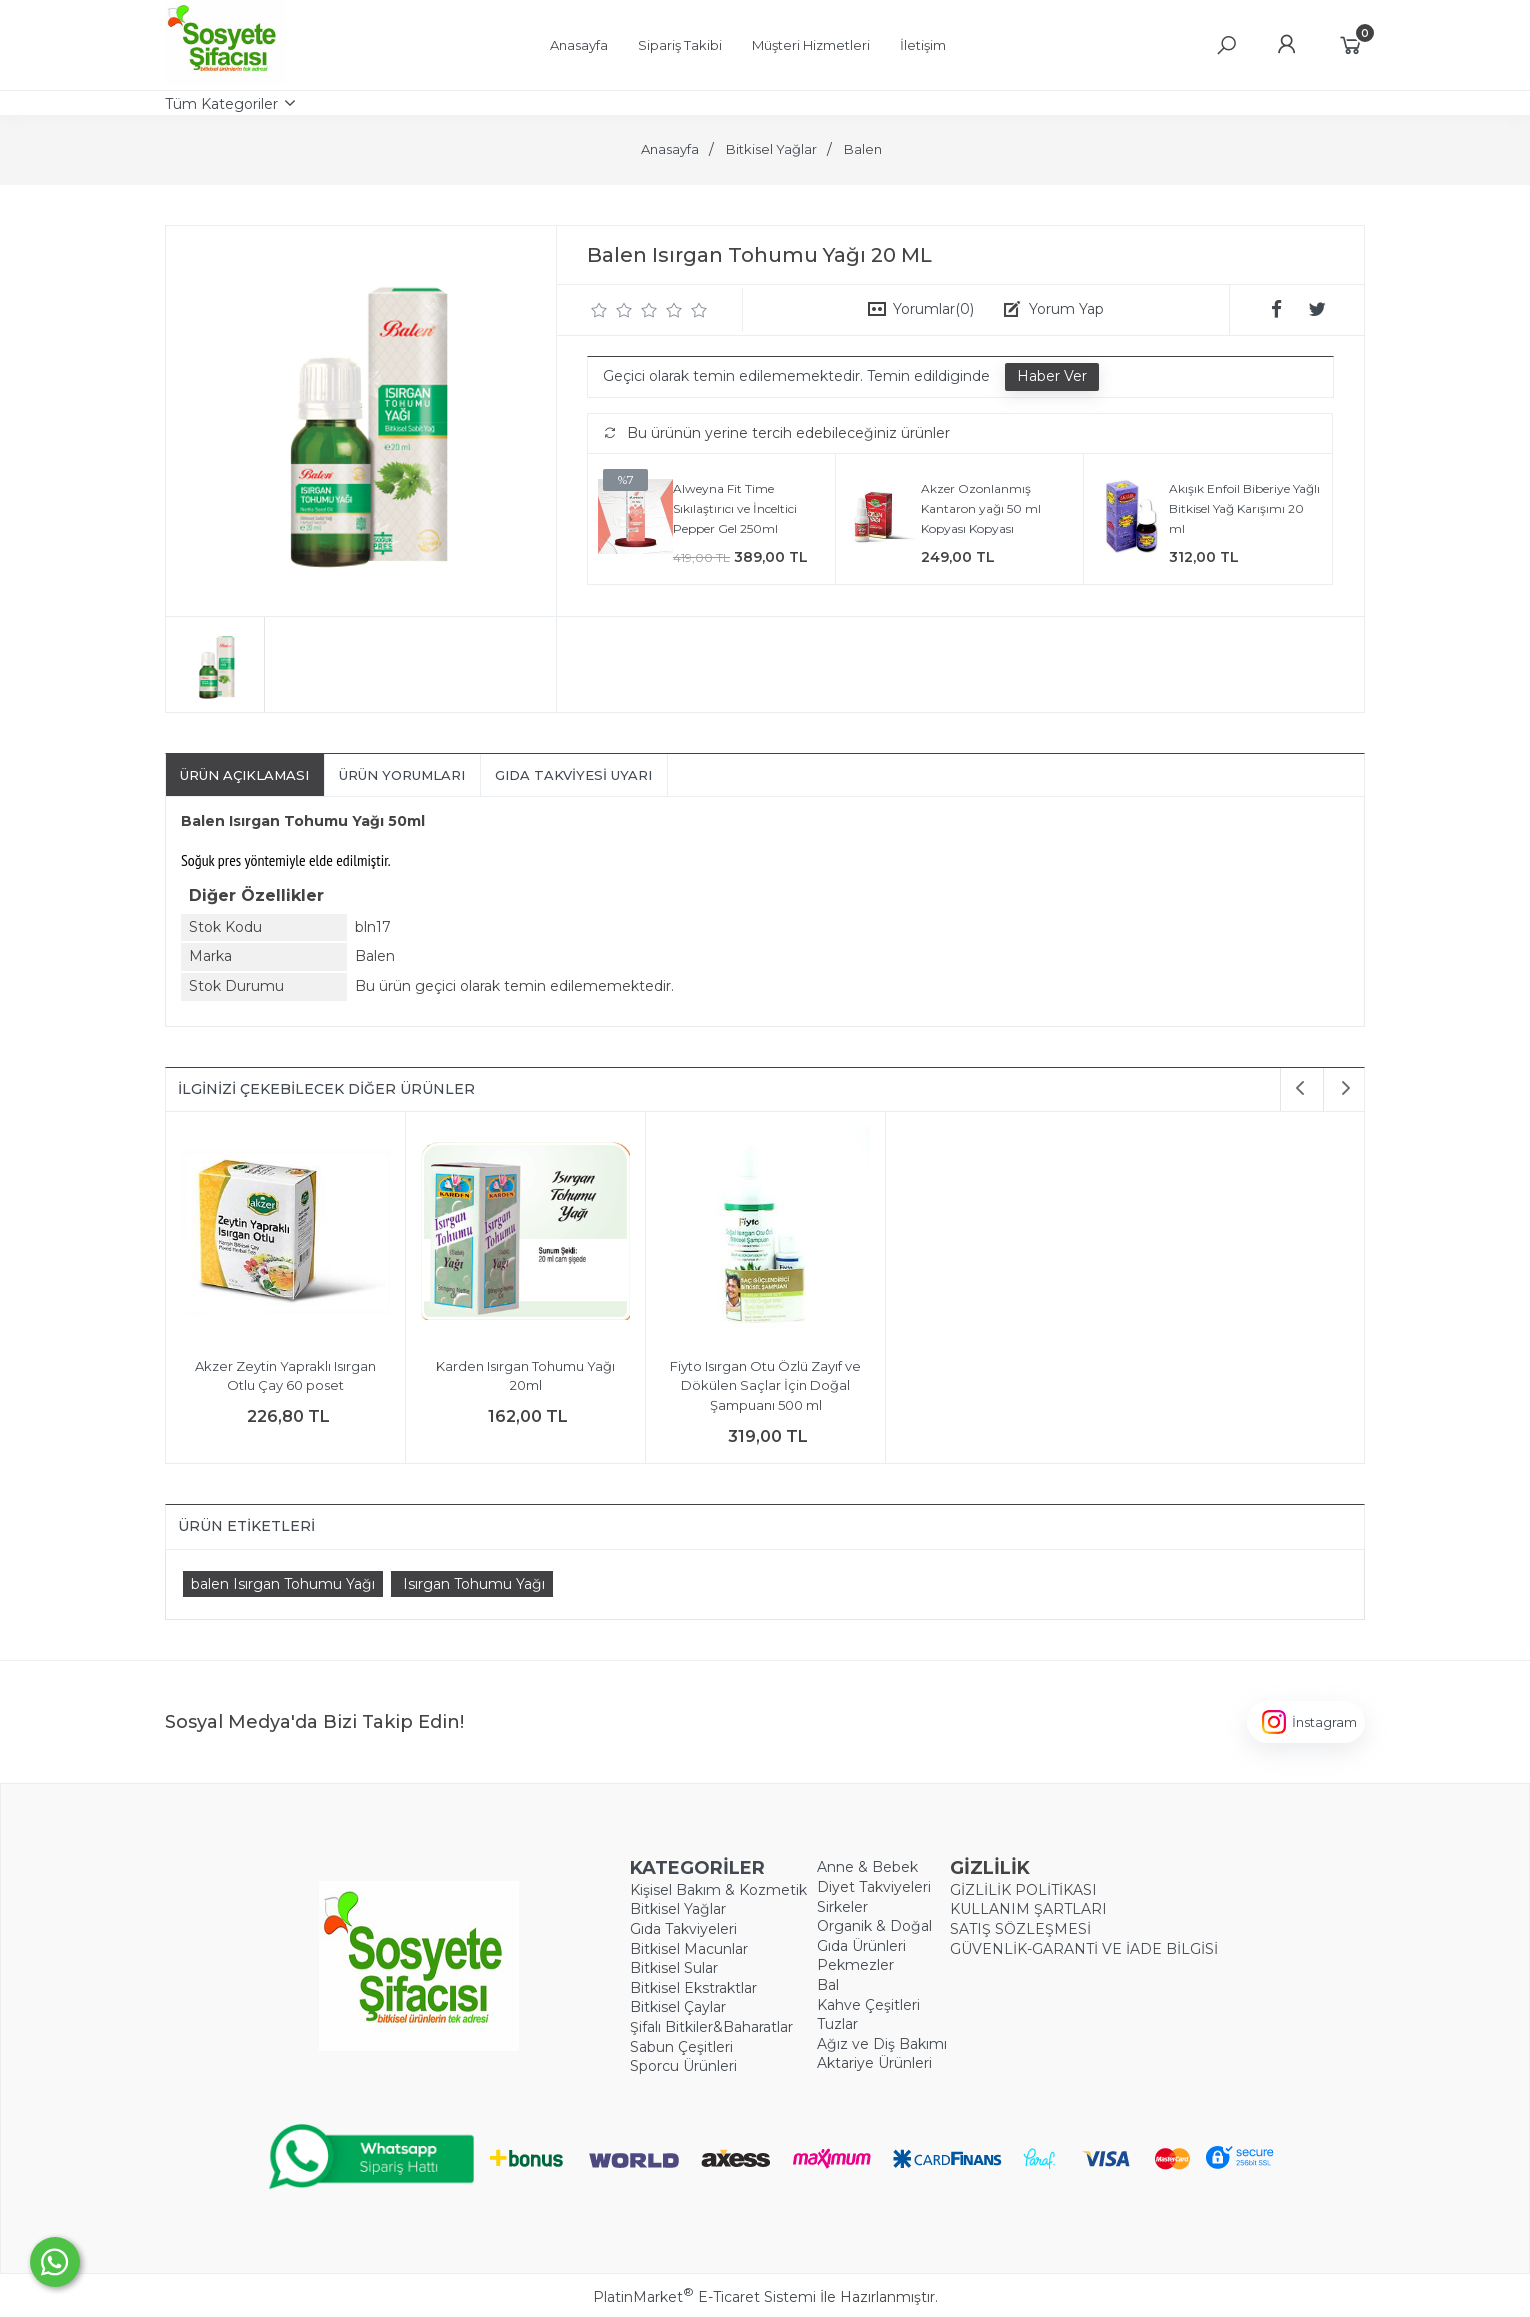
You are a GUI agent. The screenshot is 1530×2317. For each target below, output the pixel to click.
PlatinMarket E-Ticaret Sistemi (704, 2297)
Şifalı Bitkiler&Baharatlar (711, 2027)
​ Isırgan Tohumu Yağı (472, 1584)
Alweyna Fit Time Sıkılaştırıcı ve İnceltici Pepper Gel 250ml (735, 508)
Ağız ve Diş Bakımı (882, 2044)
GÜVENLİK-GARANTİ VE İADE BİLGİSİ (1084, 1949)
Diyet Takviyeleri (874, 1887)
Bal (828, 1985)
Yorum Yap (1066, 309)
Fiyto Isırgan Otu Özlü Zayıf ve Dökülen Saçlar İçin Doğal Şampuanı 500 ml (765, 1385)
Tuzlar (837, 2024)
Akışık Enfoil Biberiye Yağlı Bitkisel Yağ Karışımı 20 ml (1244, 508)
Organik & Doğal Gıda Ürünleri (874, 1936)
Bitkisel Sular (674, 1968)
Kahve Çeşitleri (868, 2005)
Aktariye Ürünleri (874, 2063)
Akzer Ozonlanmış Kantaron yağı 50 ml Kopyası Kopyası (981, 508)
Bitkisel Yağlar (678, 1909)
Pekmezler (855, 1965)
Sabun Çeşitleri (681, 2047)
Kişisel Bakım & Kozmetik (718, 1890)
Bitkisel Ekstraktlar (693, 1988)
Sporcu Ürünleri (683, 2066)
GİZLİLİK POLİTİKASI (1023, 1890)
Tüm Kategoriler (221, 104)
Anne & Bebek (867, 1867)
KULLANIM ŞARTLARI (1028, 1909)
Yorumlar (933, 309)
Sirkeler (842, 1907)
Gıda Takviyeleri (683, 1929)
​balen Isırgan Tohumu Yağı (283, 1584)
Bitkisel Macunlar (689, 1949)
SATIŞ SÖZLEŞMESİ (1020, 1929)
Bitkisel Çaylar (678, 2007)
